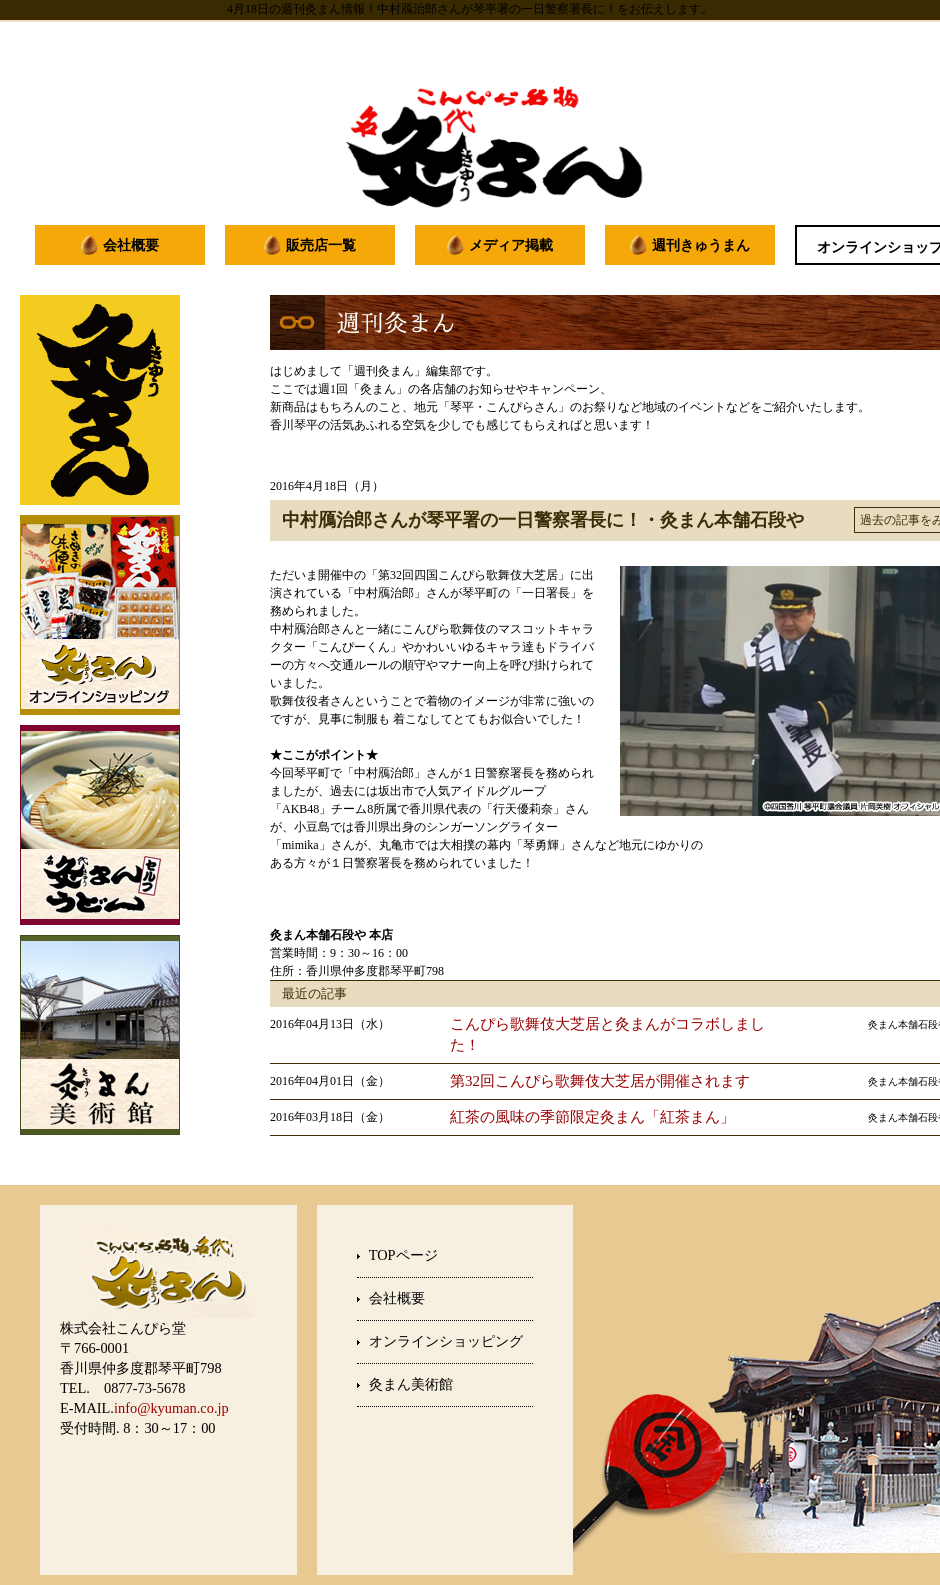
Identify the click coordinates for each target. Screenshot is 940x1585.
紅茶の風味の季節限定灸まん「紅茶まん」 (592, 1117)
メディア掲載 (511, 245)
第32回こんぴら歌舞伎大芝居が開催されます (600, 1081)
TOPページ (403, 1255)
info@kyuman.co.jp (171, 1408)
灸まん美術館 (411, 1384)
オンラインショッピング (446, 1341)
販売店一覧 (321, 245)
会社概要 (131, 245)
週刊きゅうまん (701, 245)
